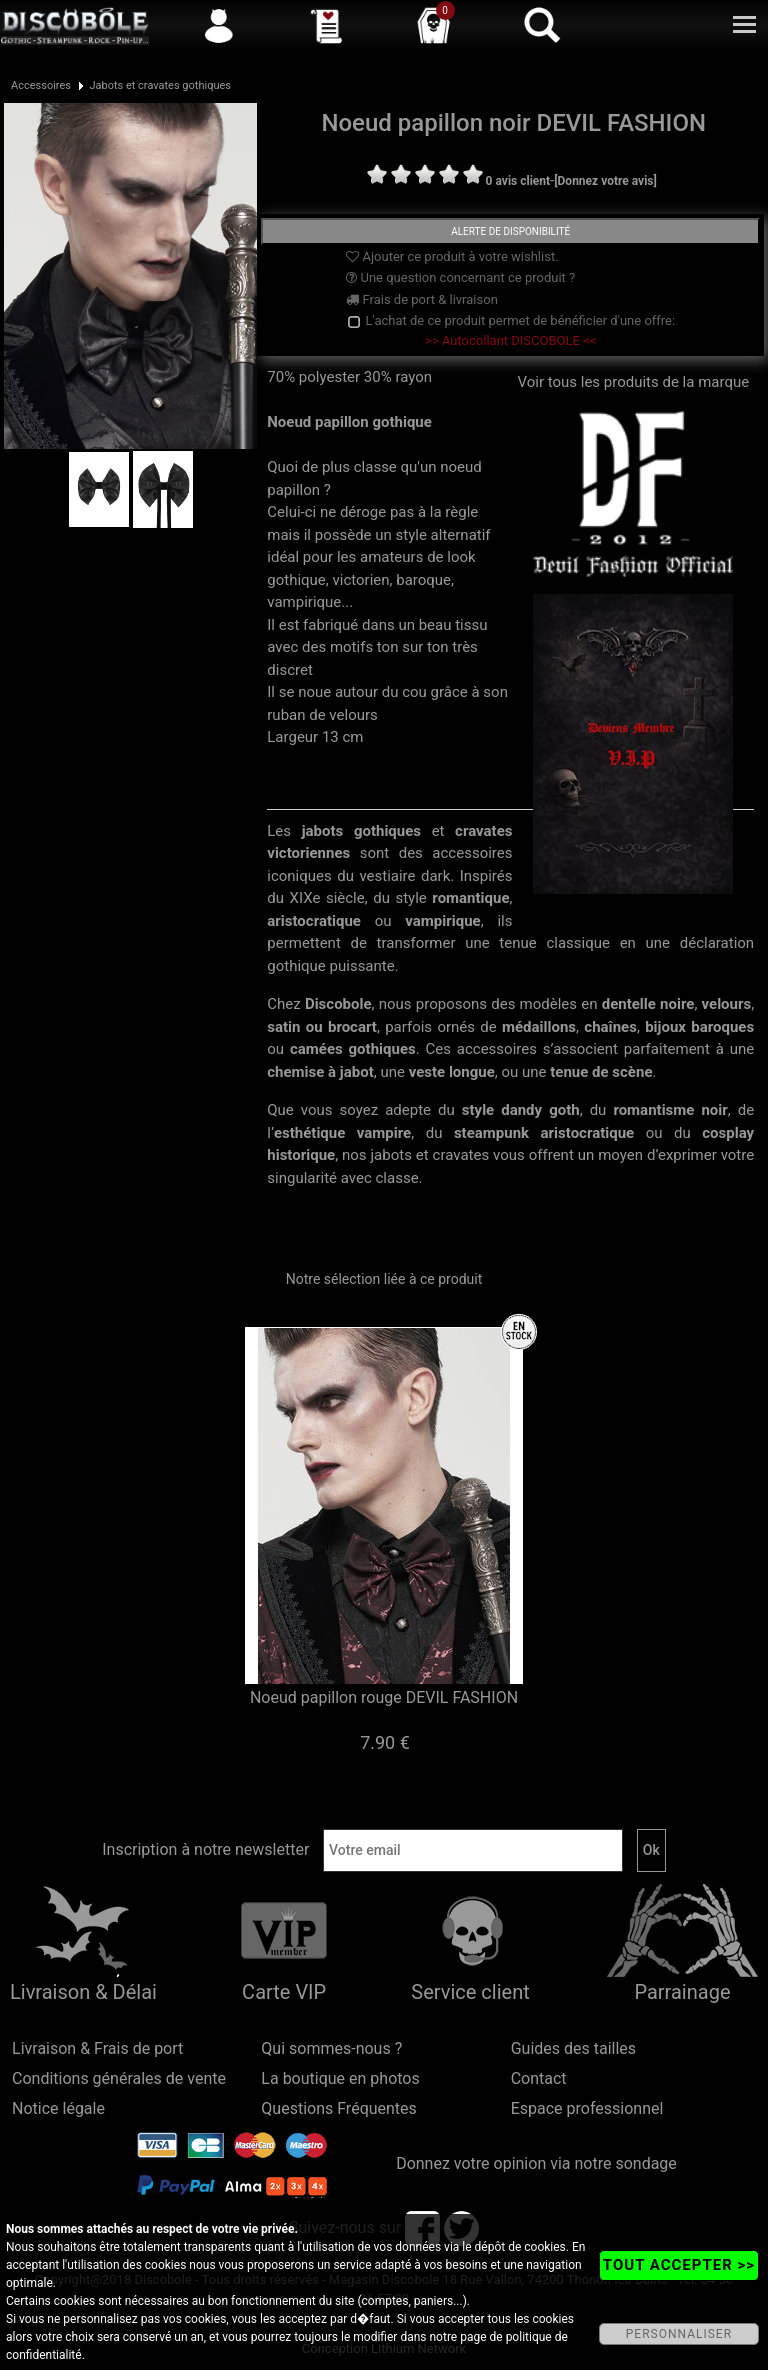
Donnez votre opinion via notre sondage (536, 2163)
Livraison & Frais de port (97, 2048)
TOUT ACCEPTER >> (679, 2265)
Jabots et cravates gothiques (160, 85)
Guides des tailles (573, 2048)
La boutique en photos (340, 2078)
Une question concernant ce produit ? (460, 277)
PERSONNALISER (679, 2334)
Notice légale (58, 2108)
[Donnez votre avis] (605, 181)
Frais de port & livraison (422, 299)
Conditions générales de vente (119, 2078)
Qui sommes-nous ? (331, 2048)
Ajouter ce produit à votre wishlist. (452, 256)
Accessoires (41, 85)
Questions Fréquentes (339, 2108)
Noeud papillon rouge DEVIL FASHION (384, 1697)
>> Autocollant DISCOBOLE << (510, 340)
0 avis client (518, 181)
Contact (539, 2078)
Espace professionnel (587, 2108)
